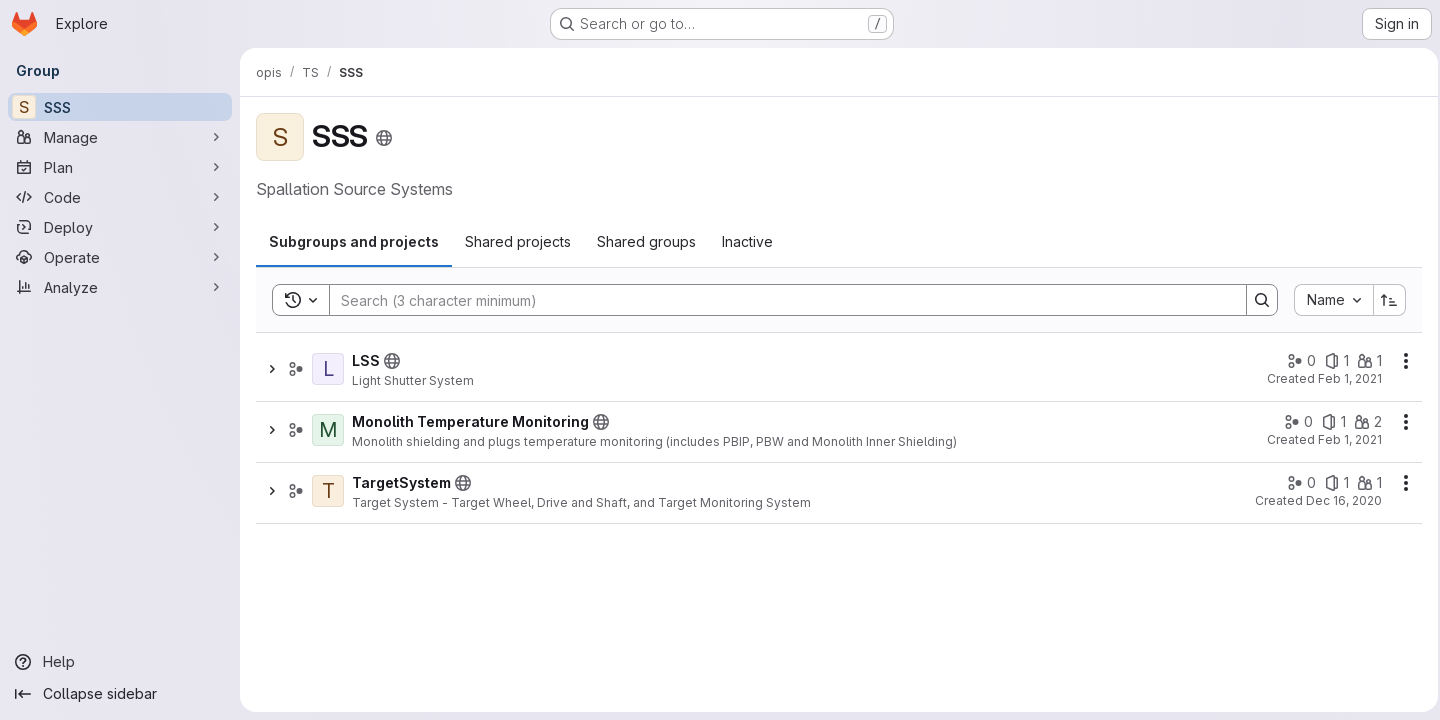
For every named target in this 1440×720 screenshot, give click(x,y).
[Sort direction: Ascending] (1384, 300)
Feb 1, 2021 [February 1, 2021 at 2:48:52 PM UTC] (1344, 378)
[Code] (120, 197)
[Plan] (120, 167)
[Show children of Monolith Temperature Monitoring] (272, 430)
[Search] (775, 300)
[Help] (120, 662)
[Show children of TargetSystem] (272, 491)
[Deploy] (120, 227)
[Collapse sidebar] (120, 694)
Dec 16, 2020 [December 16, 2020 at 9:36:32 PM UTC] (1338, 500)
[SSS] (120, 107)
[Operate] (120, 257)
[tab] (354, 242)
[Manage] (120, 137)
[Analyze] (120, 287)
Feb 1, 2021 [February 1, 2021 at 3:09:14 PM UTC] (1344, 439)
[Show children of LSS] (272, 369)
